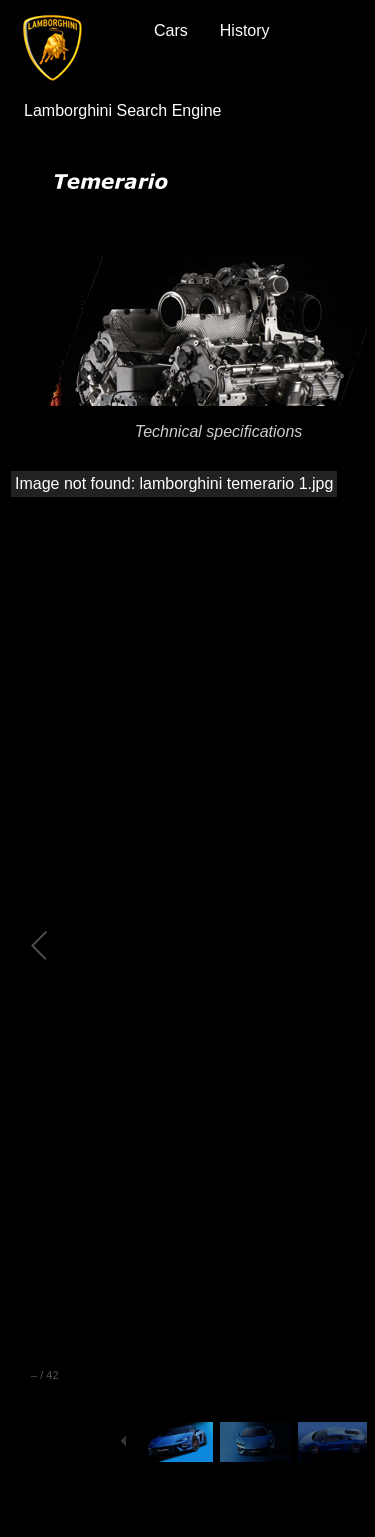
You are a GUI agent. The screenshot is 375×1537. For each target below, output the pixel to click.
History (245, 30)
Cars (171, 30)
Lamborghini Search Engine (122, 110)
